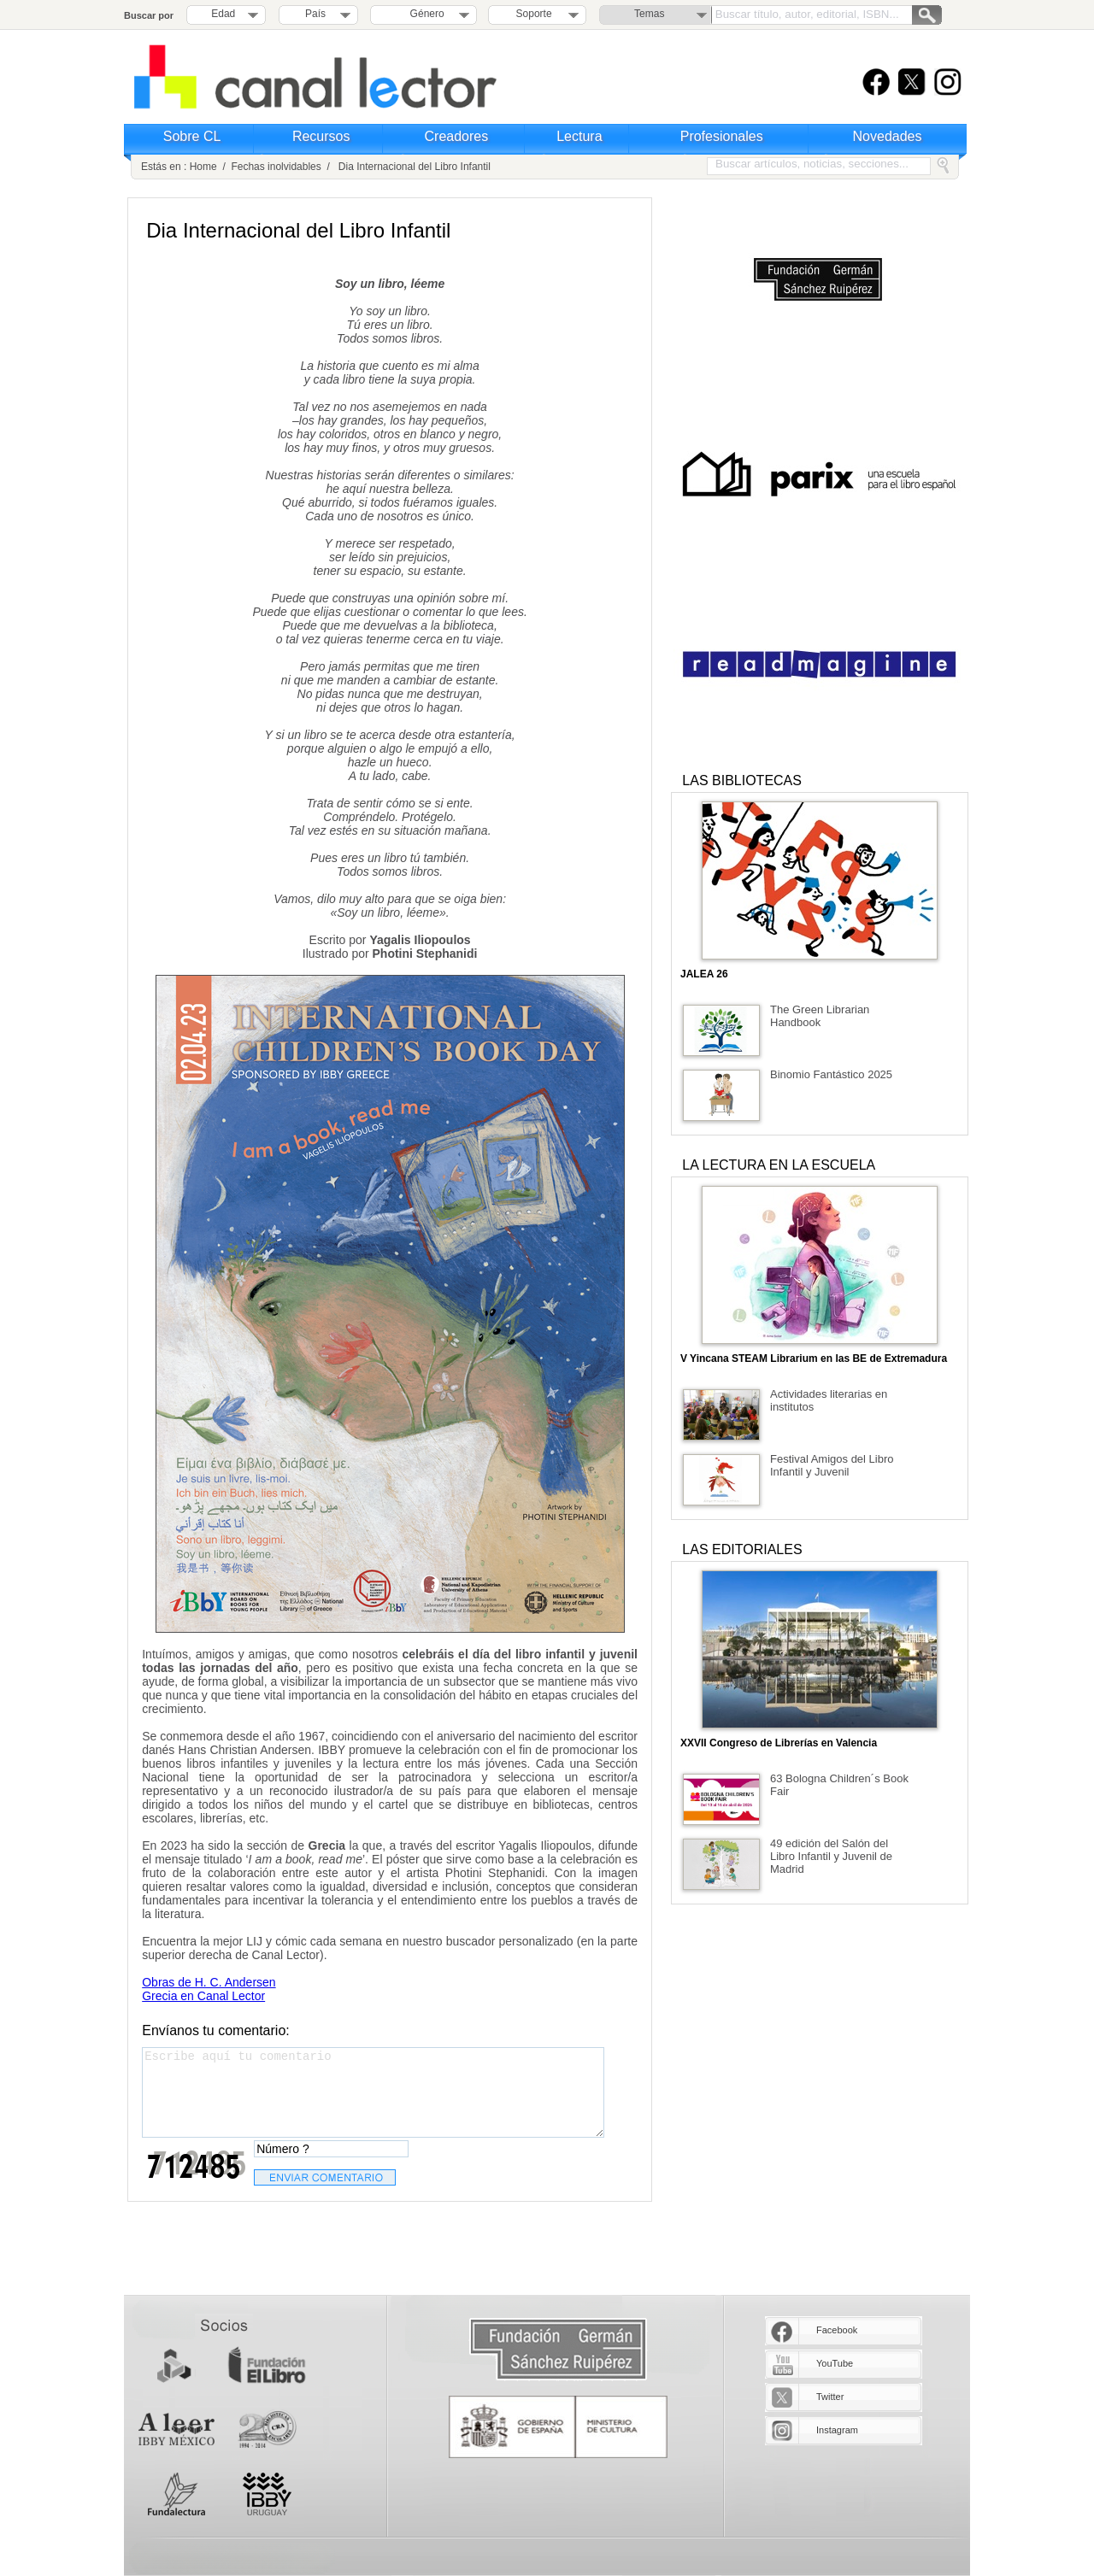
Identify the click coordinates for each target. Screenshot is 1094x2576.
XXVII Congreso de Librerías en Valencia (778, 1743)
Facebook (836, 2330)
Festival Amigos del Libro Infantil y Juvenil (832, 1465)
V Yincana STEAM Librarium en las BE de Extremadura (813, 1358)
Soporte (534, 14)
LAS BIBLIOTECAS (742, 780)
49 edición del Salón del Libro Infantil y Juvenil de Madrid (831, 1856)
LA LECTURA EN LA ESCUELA (778, 1165)
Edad (223, 14)
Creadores (457, 136)
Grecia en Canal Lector (203, 1996)
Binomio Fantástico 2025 (831, 1074)
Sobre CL (192, 136)
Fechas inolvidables (276, 167)
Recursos (321, 136)
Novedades (887, 136)
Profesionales (721, 136)
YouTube (834, 2363)
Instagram (837, 2430)
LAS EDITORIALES (742, 1549)
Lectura (579, 136)
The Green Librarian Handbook (819, 1016)
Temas (649, 14)
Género (424, 14)
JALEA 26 (704, 974)
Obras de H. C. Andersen (208, 1982)
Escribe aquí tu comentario (373, 2092)
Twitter (830, 2396)
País (315, 14)
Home (203, 167)
